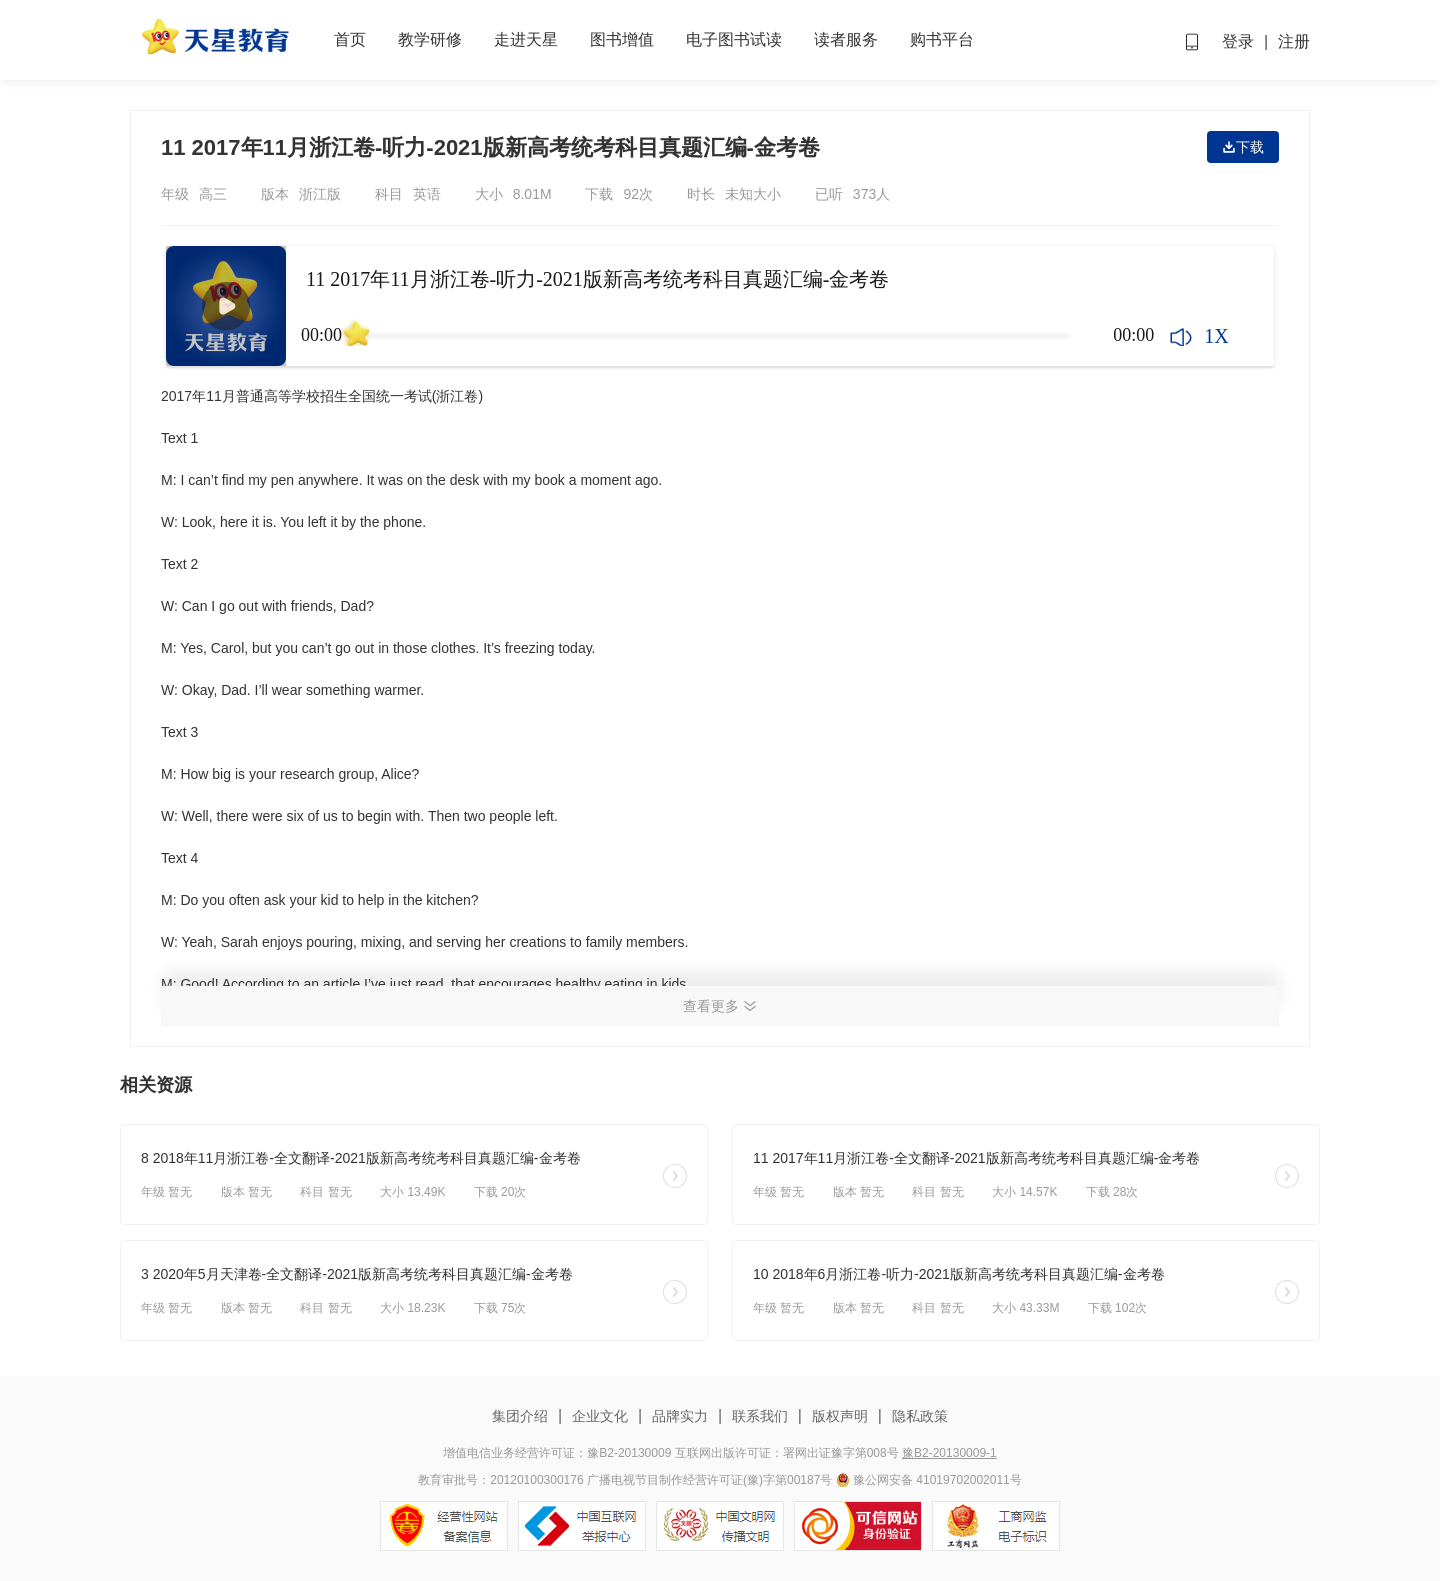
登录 (1238, 41)
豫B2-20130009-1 (949, 1453)
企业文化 (600, 1416)
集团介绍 (522, 1416)
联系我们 (760, 1416)
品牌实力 (680, 1416)
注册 (1294, 41)
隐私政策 (918, 1416)
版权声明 (840, 1416)
